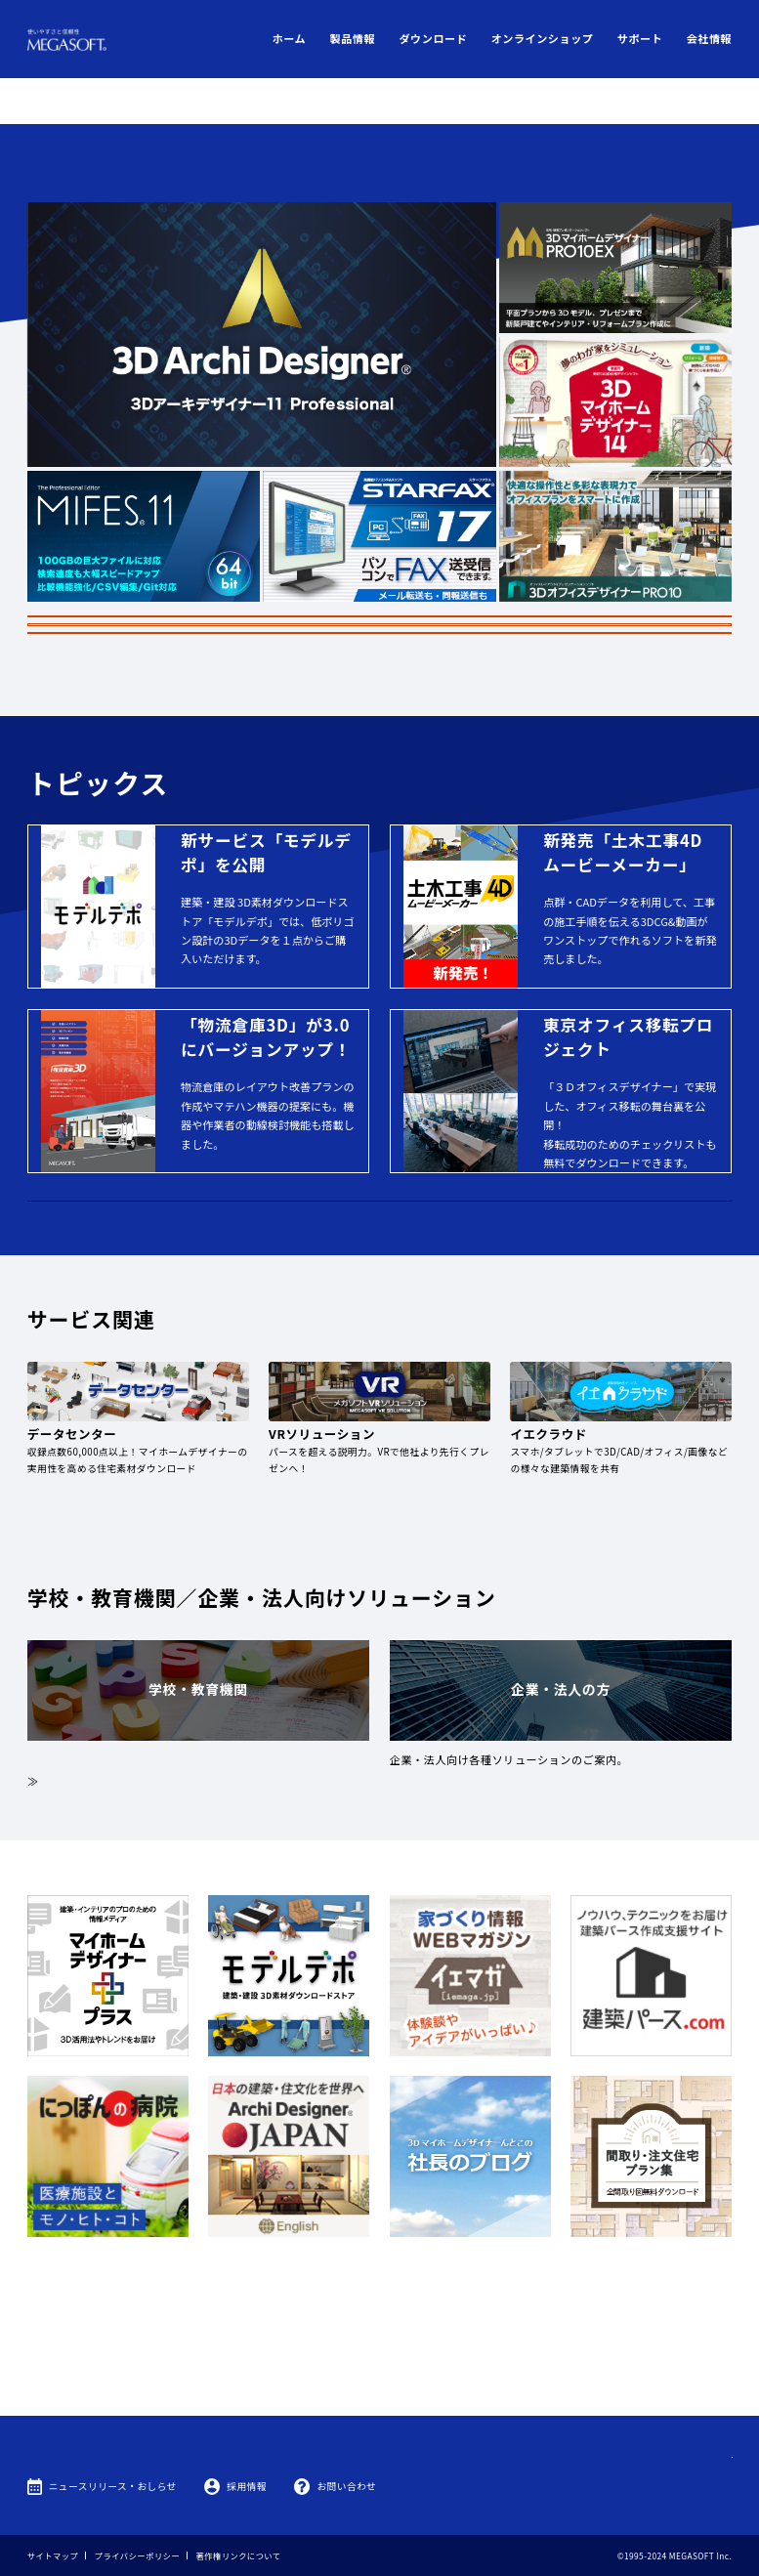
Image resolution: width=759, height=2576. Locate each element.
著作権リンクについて (238, 2555)
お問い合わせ (346, 2486)
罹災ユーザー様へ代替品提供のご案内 (379, 559)
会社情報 (710, 38)
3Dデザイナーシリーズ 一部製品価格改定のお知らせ (379, 529)
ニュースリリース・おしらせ (113, 2486)
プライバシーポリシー (137, 2555)
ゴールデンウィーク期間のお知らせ (379, 501)
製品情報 (353, 38)
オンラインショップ (542, 38)
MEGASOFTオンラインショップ (380, 1254)
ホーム (290, 38)
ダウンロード (433, 38)
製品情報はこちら (563, 624)
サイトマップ (52, 2555)
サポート (640, 38)
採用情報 (247, 2486)
